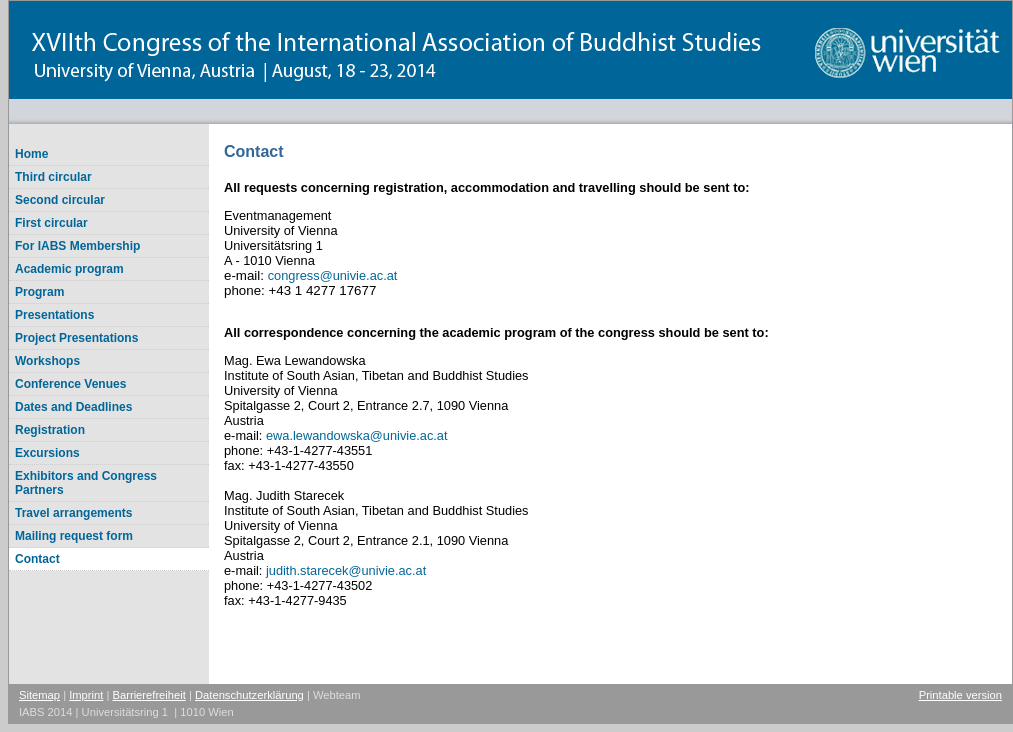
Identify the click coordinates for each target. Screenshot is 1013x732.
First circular (51, 223)
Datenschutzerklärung (249, 695)
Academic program (69, 269)
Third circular (53, 177)
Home (31, 154)
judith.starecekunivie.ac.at (346, 570)
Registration (50, 430)
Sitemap (39, 695)
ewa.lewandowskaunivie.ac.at (357, 435)
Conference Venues (70, 384)
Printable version (960, 695)
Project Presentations (76, 338)
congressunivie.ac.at (333, 275)
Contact (37, 559)
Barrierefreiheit (149, 695)
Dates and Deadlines (73, 407)
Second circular (60, 200)
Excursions (47, 453)
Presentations (54, 315)
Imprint (86, 695)
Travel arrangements (73, 513)
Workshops (47, 361)
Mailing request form (74, 536)
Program (39, 292)
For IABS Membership (77, 246)
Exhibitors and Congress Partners (86, 483)
